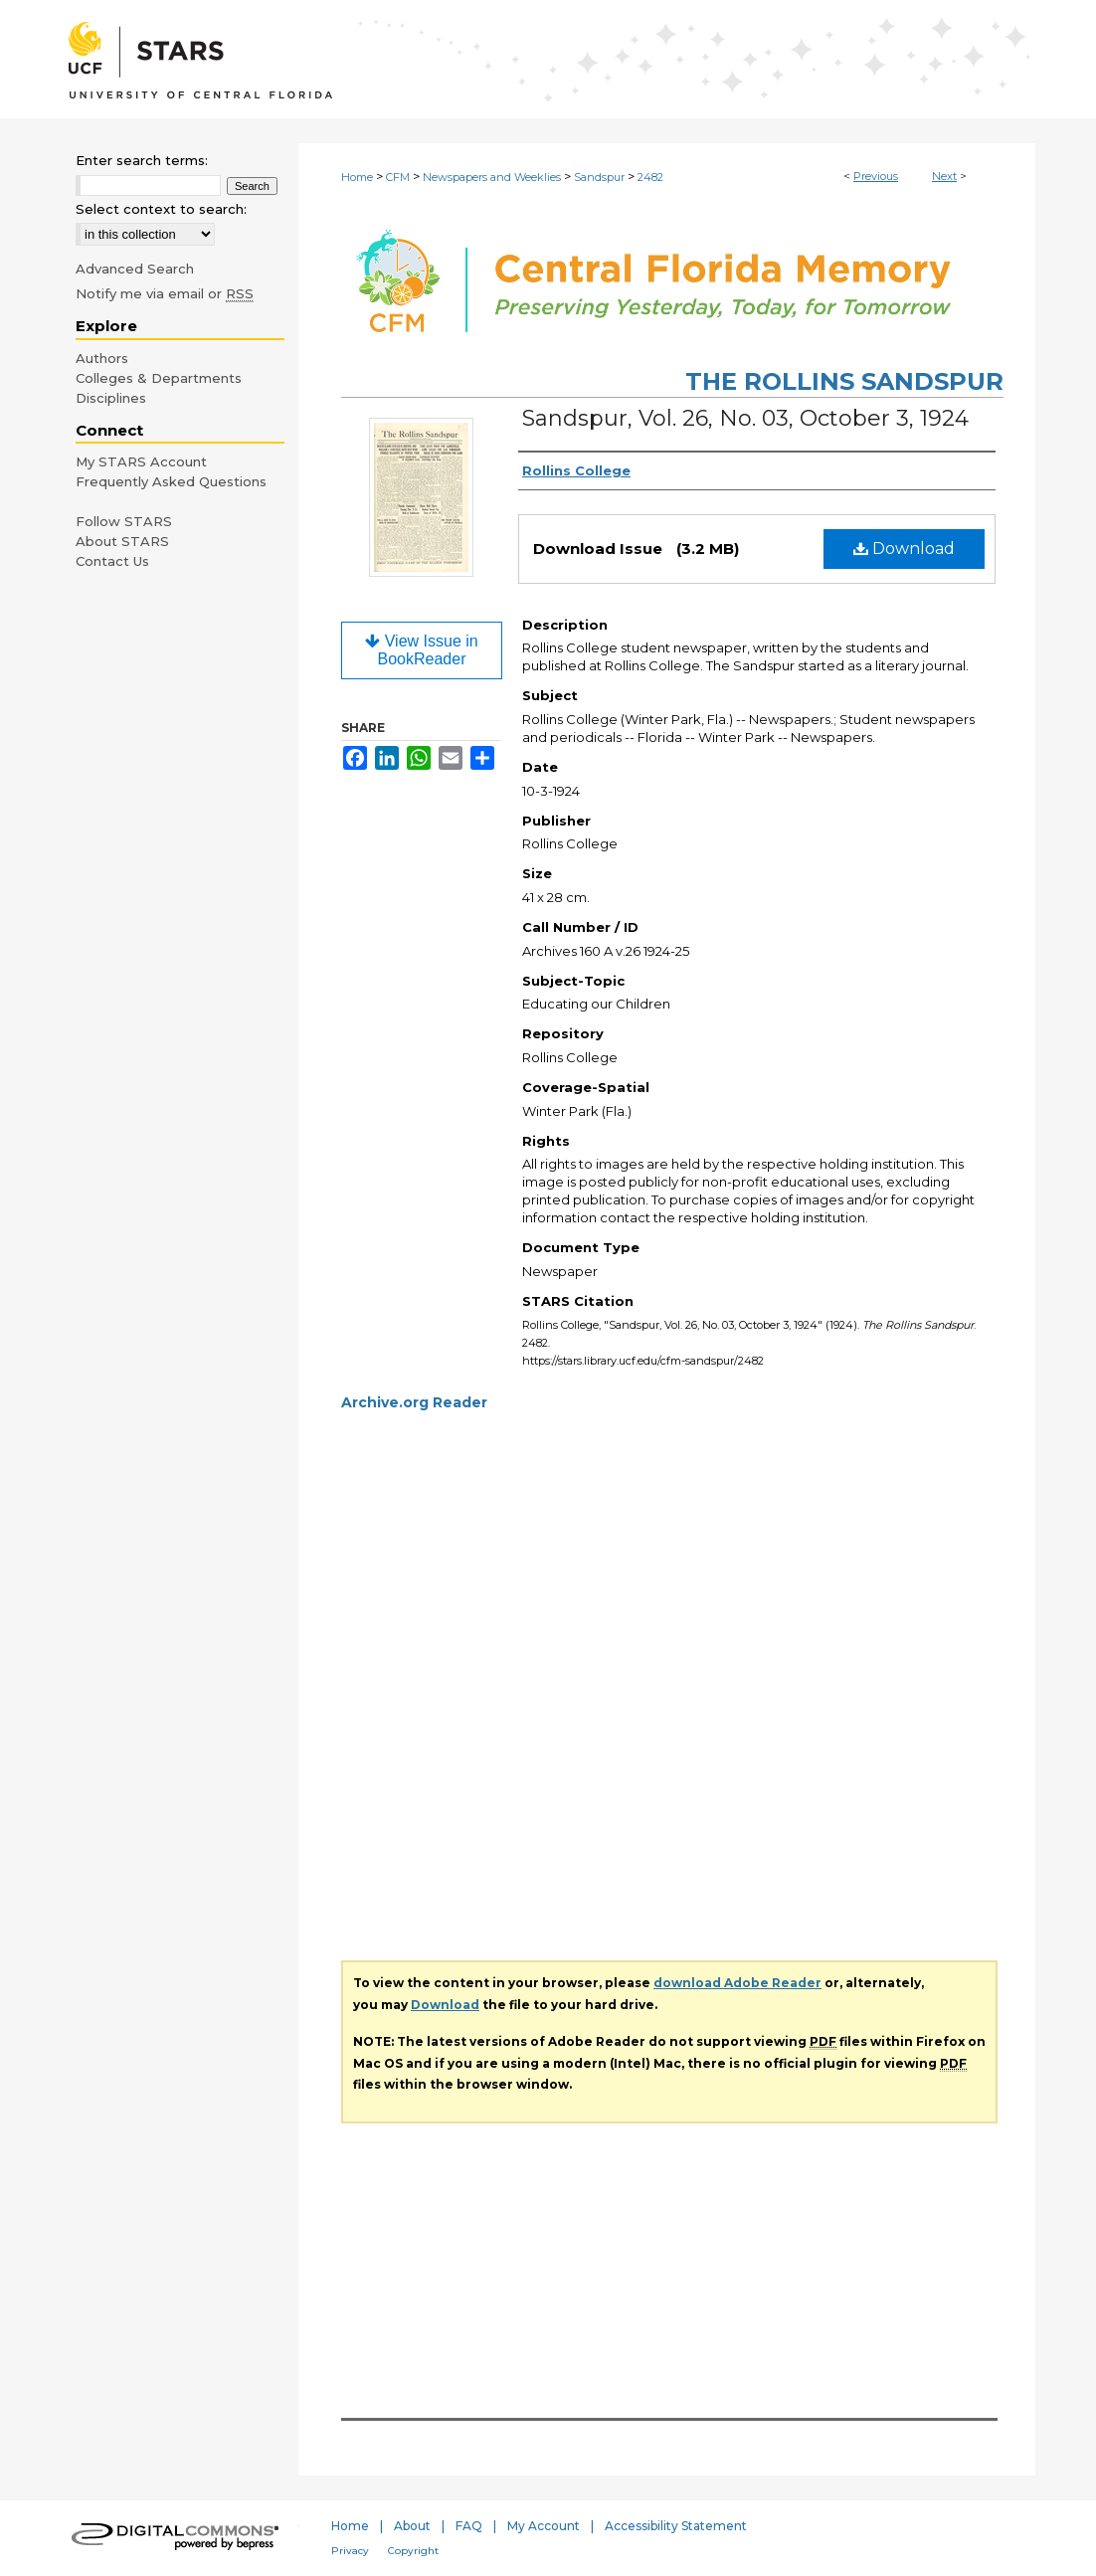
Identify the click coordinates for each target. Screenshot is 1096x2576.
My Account (543, 2525)
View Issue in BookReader (421, 650)
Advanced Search (135, 268)
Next (944, 176)
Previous (875, 176)
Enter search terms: (142, 160)
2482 (650, 177)
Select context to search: (161, 209)
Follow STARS (124, 521)
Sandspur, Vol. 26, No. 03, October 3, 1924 (745, 418)
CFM (398, 177)
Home (357, 177)
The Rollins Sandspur (844, 381)
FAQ (469, 2525)
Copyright (413, 2550)
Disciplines (111, 398)
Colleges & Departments (159, 378)
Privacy (350, 2550)
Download (904, 548)
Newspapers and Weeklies (492, 177)
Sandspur (599, 177)
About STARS (122, 541)
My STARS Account (141, 461)
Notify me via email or (165, 293)
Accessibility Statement (676, 2525)
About (412, 2525)
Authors (102, 358)
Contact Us (112, 561)
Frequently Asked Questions (171, 481)
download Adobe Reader (737, 1982)
